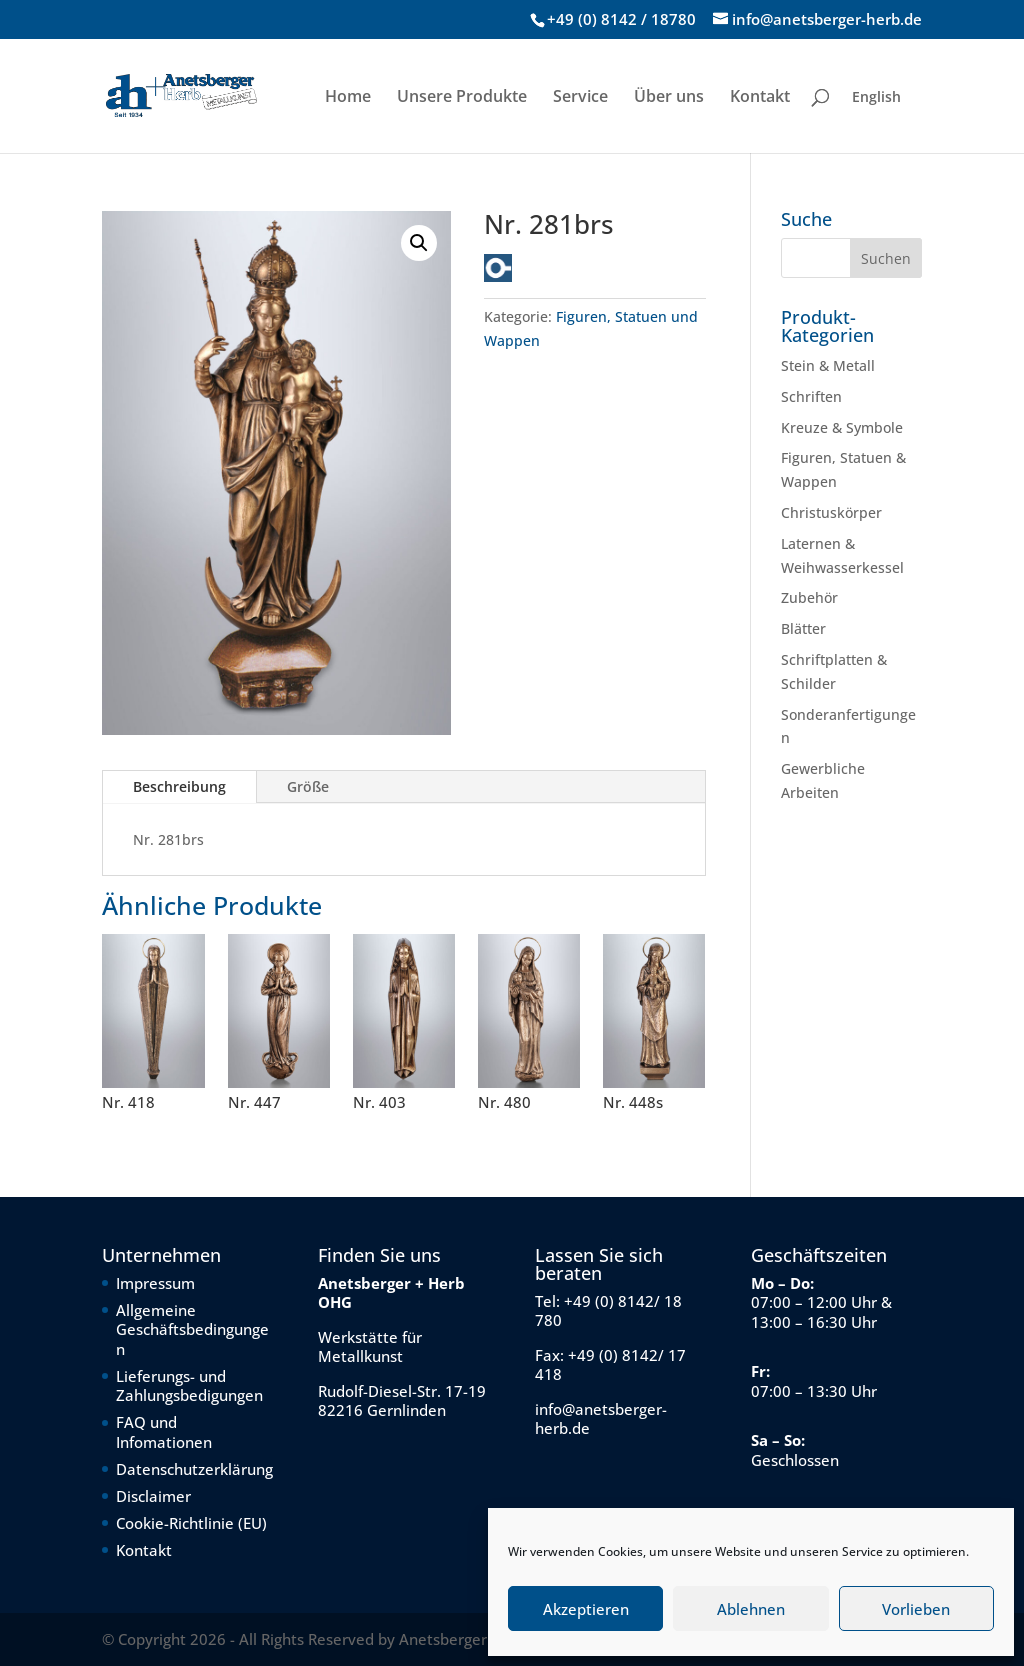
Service (580, 98)
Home (348, 98)
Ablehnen (751, 1609)
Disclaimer (153, 1496)
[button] (419, 243)
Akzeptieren (586, 1609)
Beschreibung (179, 786)
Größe (308, 786)
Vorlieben (916, 1609)
